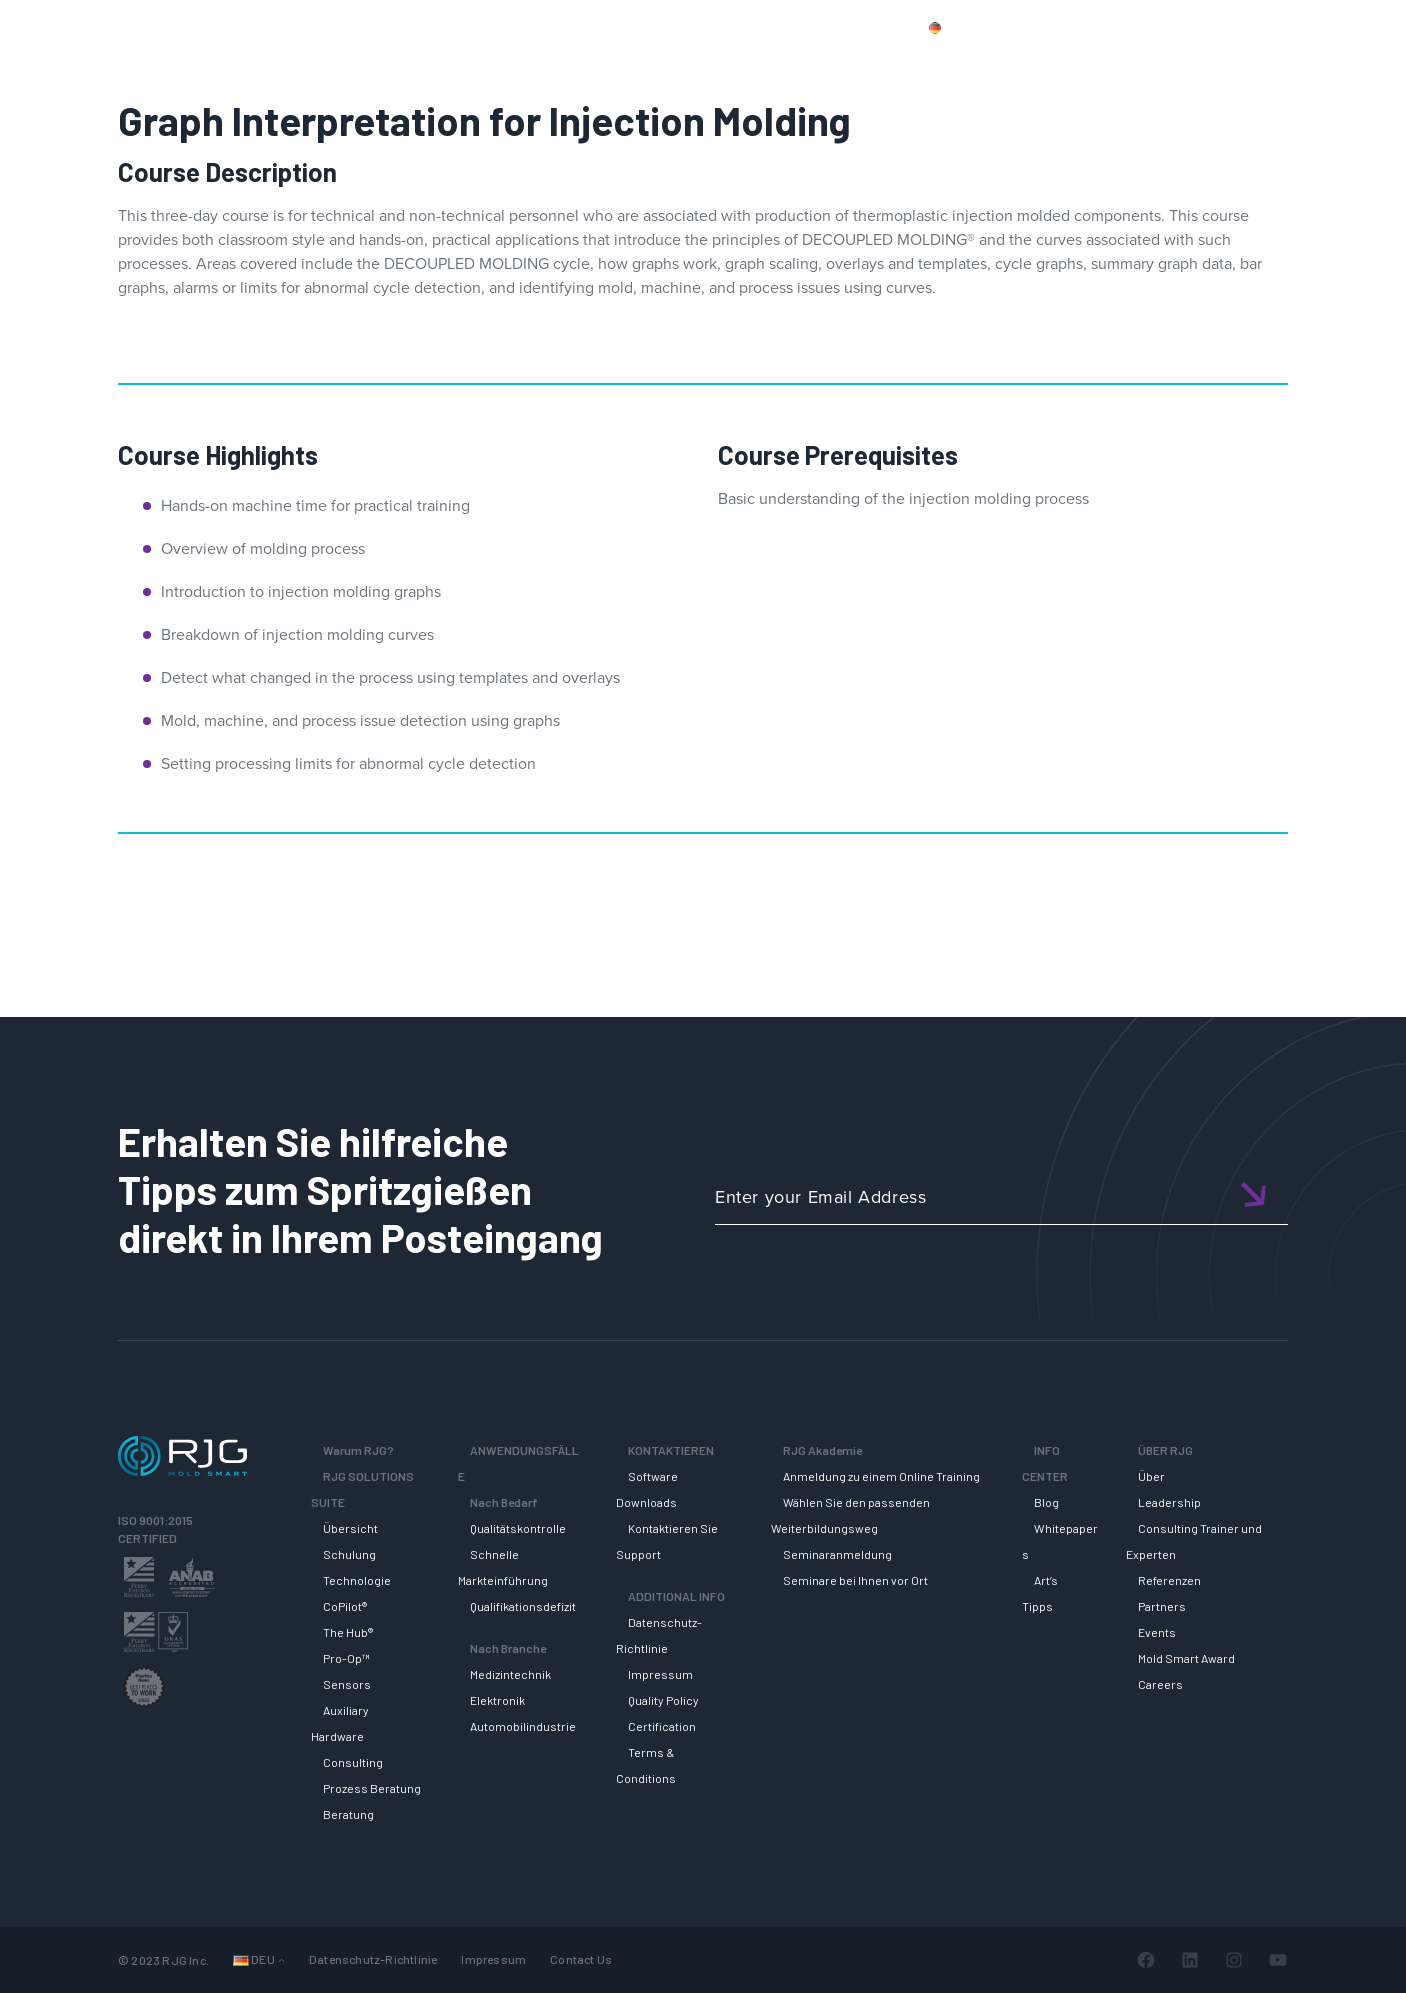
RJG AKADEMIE (1062, 63)
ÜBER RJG (1329, 63)
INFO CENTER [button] (1205, 63)
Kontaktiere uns (1137, 27)
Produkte (1030, 27)
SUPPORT (933, 63)
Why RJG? (646, 63)
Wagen (1336, 27)
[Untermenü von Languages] (281, 1959)
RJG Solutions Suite (791, 63)
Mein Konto (1249, 27)
